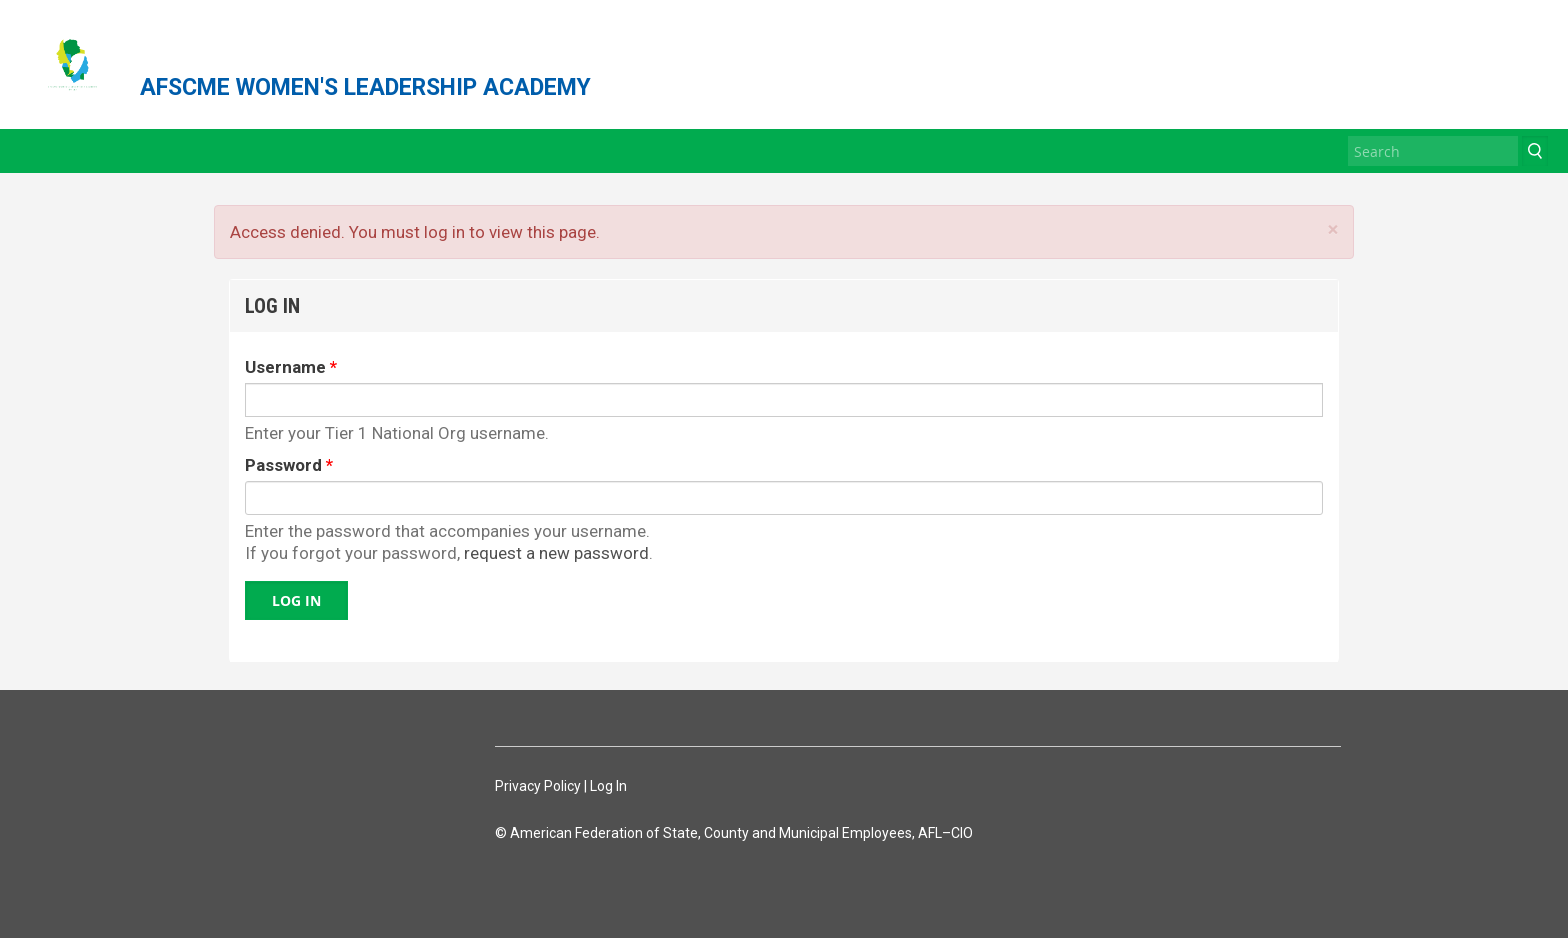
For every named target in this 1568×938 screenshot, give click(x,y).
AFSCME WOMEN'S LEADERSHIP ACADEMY (365, 87)
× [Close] (1333, 229)
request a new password (556, 553)
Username (291, 367)
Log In (608, 786)
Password (289, 465)
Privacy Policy (538, 786)
